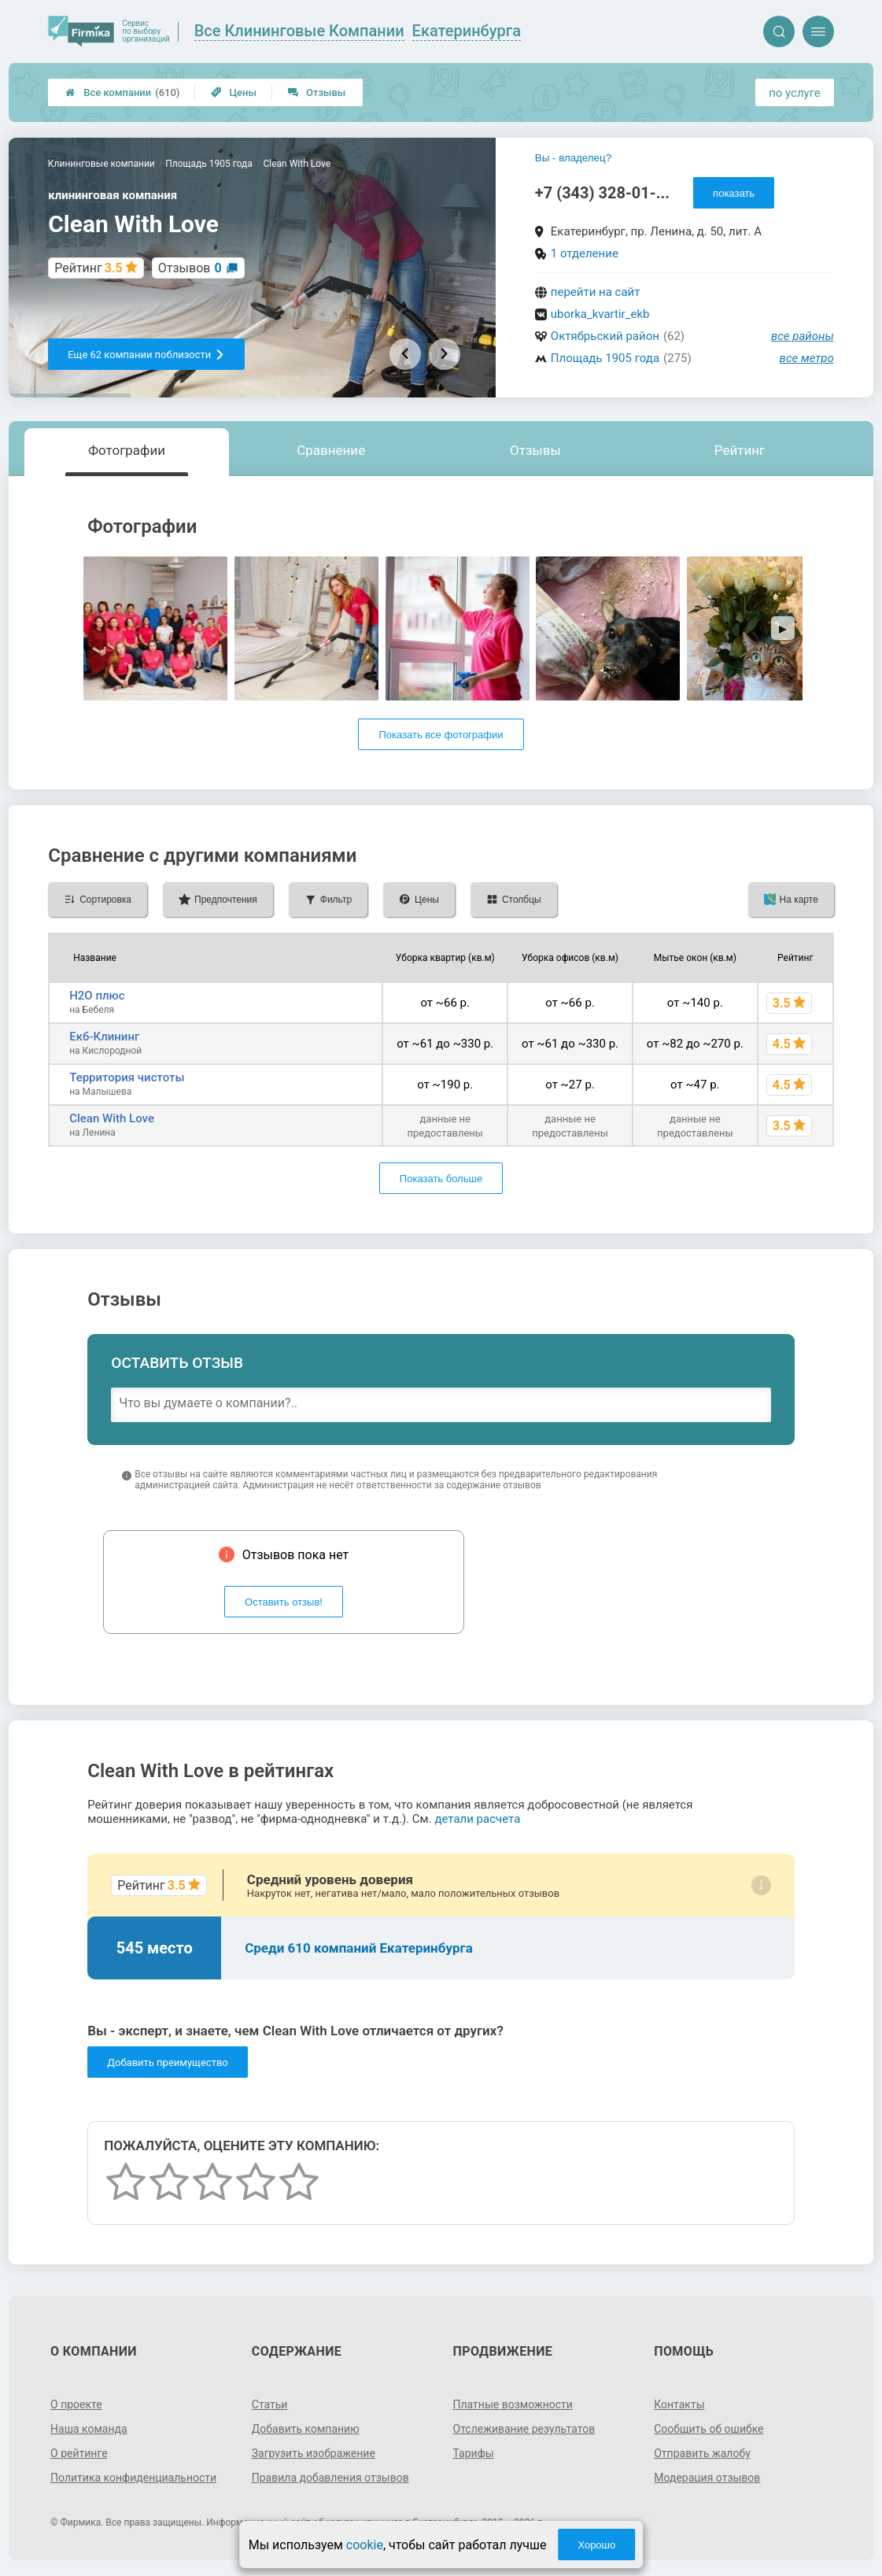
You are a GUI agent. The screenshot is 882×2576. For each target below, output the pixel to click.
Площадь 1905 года (605, 358)
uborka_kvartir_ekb (600, 314)
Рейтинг (739, 450)
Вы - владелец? (573, 158)
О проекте (76, 2404)
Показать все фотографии (440, 735)
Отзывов (190, 268)
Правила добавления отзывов (330, 2477)
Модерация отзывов (707, 2477)
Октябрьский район (605, 336)
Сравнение (331, 450)
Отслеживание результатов (524, 2429)
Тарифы (473, 2453)
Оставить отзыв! (284, 1602)
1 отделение (584, 253)
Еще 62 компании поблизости (146, 354)
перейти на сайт (595, 292)
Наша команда (88, 2429)
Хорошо (596, 2545)
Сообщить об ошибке (708, 2429)
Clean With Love (111, 1118)
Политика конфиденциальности (133, 2477)
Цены (233, 92)
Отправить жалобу (702, 2453)
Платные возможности (513, 2404)
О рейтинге (79, 2453)
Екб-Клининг (104, 1036)
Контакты (679, 2404)
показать (734, 193)
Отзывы (316, 92)
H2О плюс (96, 996)
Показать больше (441, 1179)
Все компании (122, 92)
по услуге (795, 93)
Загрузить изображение (313, 2453)
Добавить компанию (306, 2429)
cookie (364, 2544)
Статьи (270, 2404)
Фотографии (126, 450)
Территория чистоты (126, 1077)
